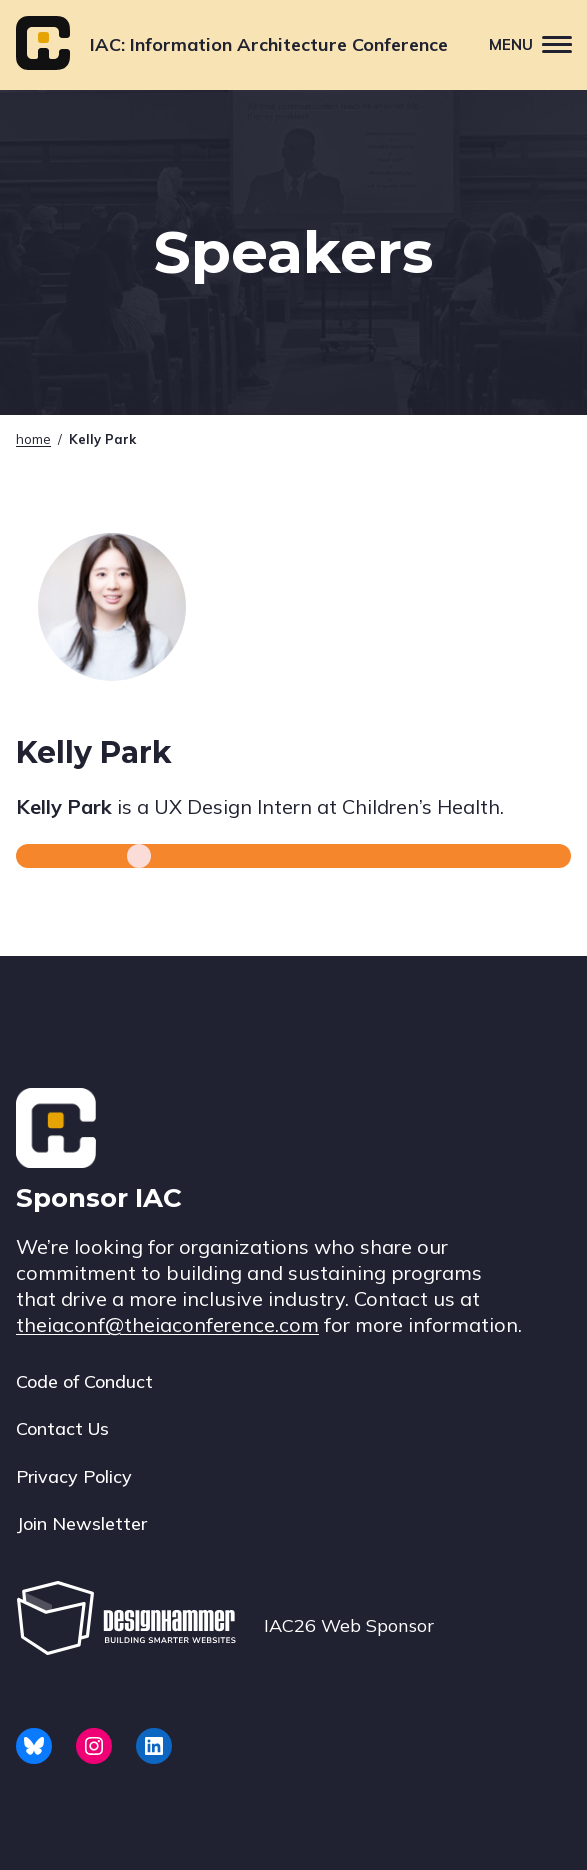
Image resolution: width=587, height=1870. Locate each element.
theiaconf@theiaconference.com (167, 1324)
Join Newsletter (81, 1523)
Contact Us (62, 1428)
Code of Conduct (84, 1381)
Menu (538, 43)
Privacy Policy (74, 1476)
